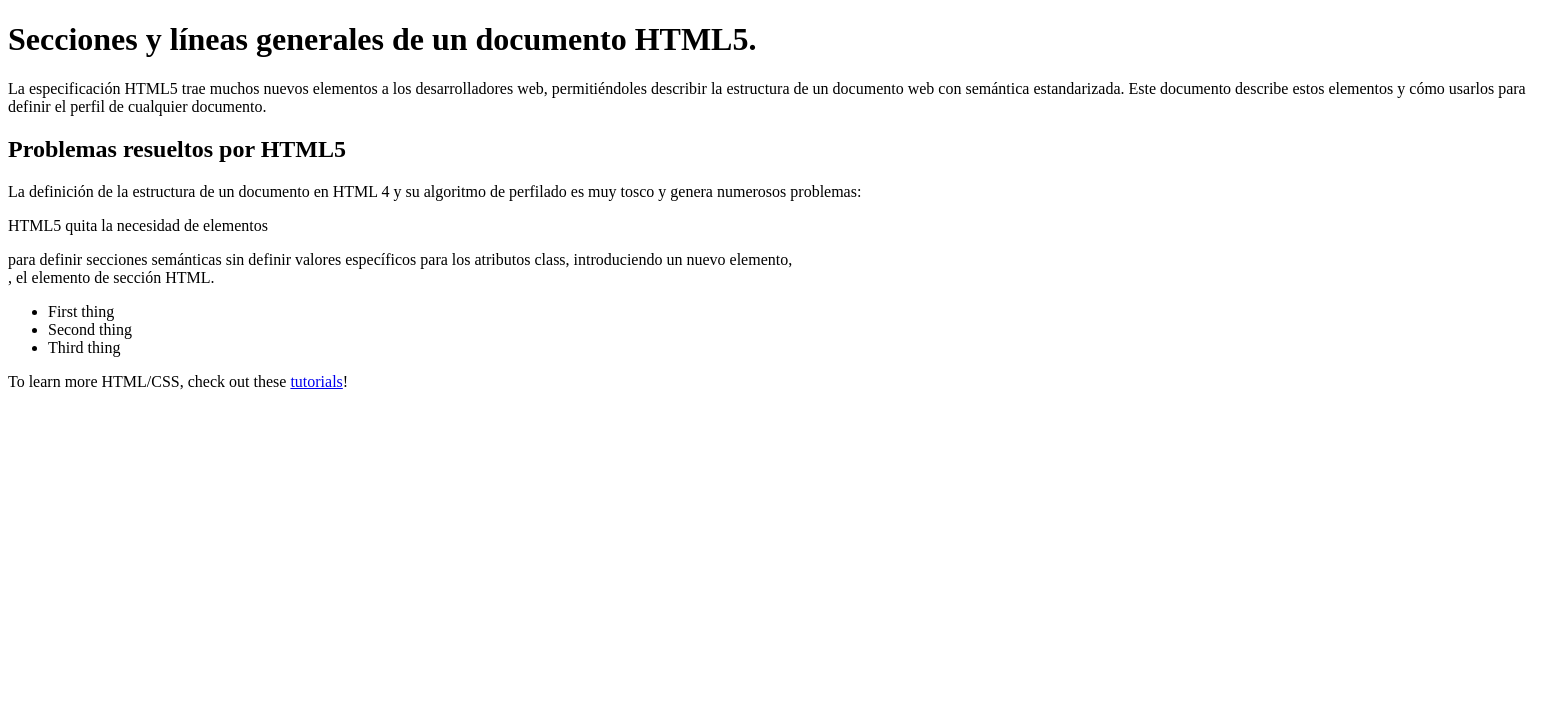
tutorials (316, 381)
